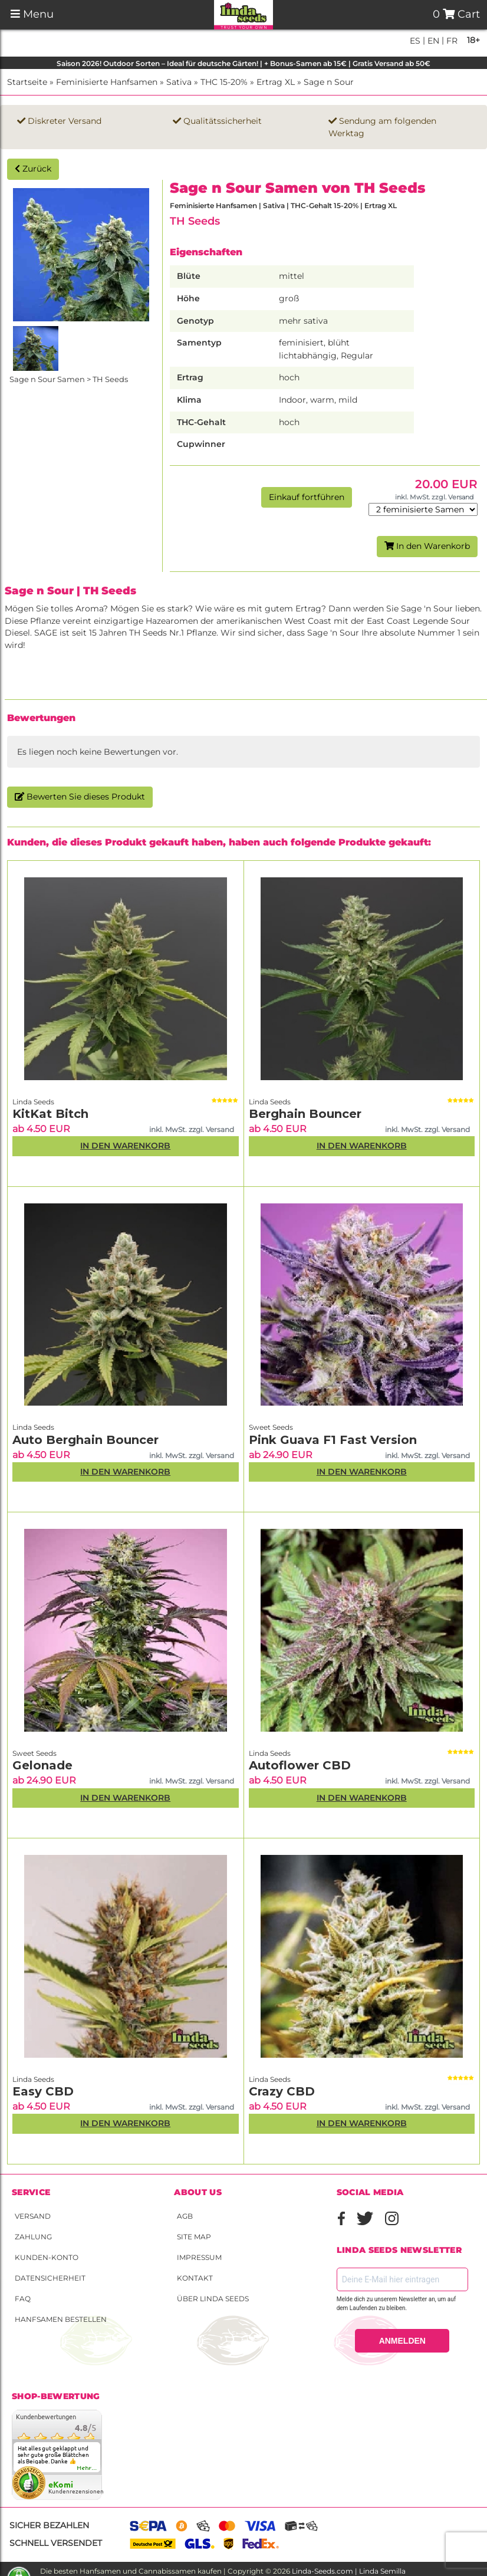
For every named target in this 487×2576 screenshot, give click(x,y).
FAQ (23, 2298)
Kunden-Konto (46, 2257)
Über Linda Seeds (213, 2298)
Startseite (27, 82)
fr (451, 40)
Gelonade (42, 1765)
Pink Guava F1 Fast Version (333, 1440)
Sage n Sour (329, 82)
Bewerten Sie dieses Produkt (80, 796)
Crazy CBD (282, 2091)
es (415, 40)
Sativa (179, 82)
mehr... (87, 2468)
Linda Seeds (33, 1101)
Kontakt (195, 2278)
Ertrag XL (275, 82)
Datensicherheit (50, 2278)
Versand (33, 2216)
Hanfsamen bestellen (61, 2319)
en (432, 40)
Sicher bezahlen (49, 2525)
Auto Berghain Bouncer (85, 1440)
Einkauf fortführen (306, 497)
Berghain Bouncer (305, 1114)
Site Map (194, 2236)
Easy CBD (43, 2091)
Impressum (199, 2257)
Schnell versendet (55, 2543)
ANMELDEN (402, 2340)
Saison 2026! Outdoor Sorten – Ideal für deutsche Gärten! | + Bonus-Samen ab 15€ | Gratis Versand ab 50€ (243, 63)
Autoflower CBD (300, 1765)
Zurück (33, 168)
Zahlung (33, 2236)
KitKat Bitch (50, 1114)
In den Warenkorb (427, 546)
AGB (185, 2216)
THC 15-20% (224, 82)
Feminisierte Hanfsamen (106, 82)
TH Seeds (195, 221)
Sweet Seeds (271, 1427)
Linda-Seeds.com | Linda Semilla (349, 2571)
